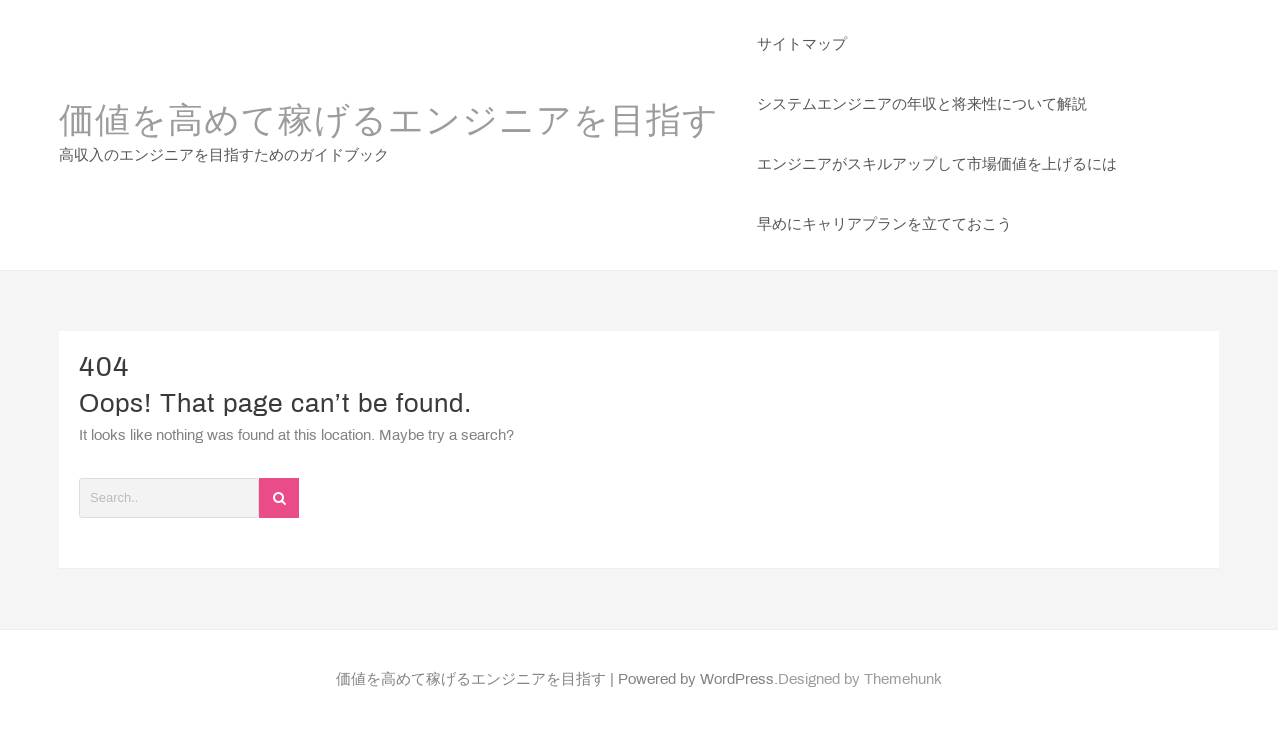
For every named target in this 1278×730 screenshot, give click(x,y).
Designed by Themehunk (860, 680)
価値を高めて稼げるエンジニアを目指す (389, 123)
